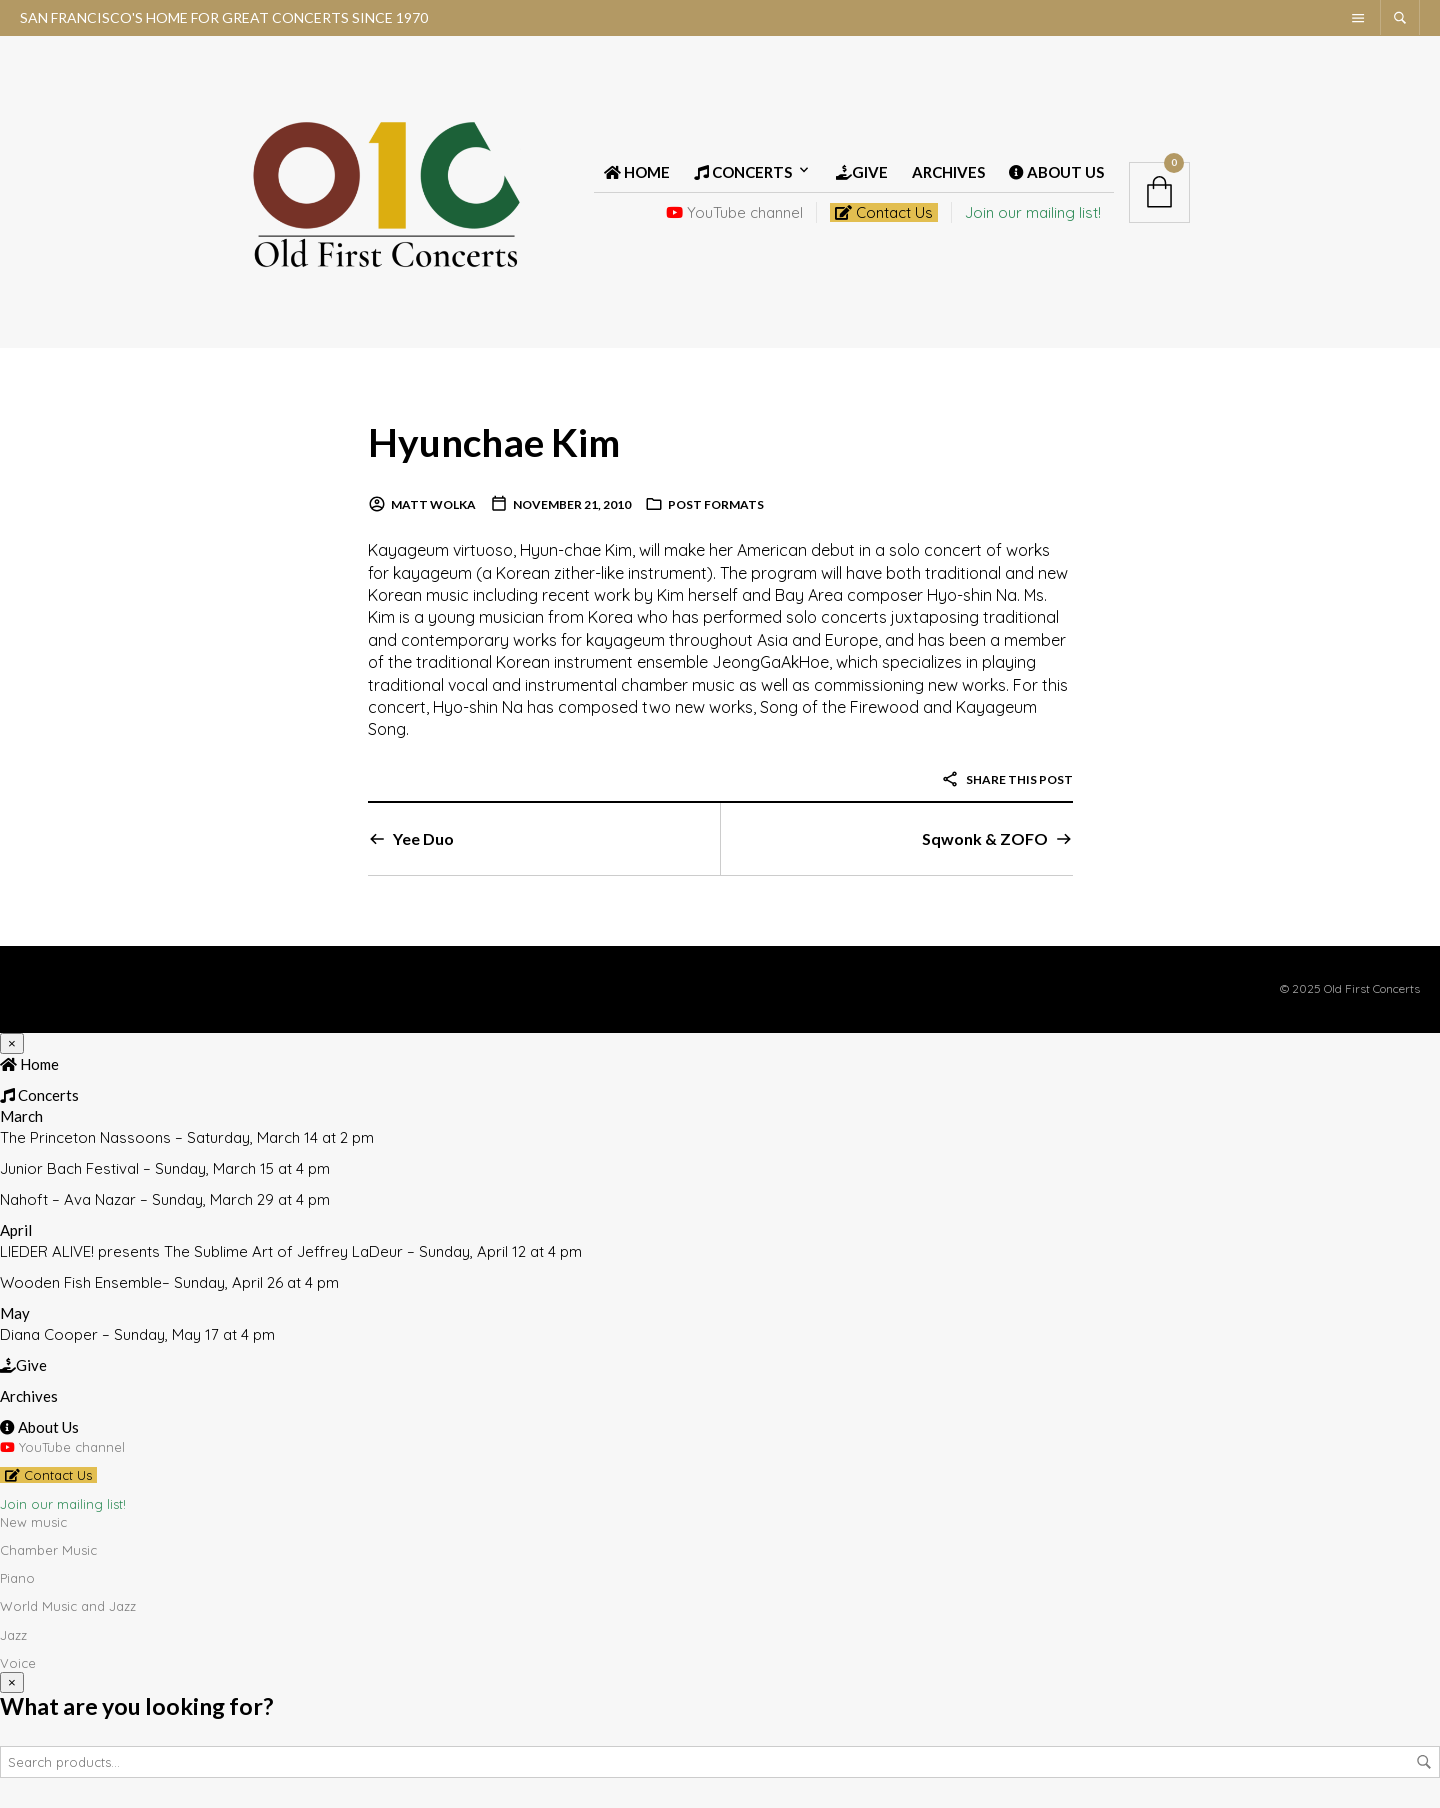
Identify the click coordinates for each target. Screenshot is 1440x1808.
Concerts (743, 172)
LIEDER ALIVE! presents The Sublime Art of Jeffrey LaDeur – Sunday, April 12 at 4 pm (291, 1251)
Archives (948, 172)
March (21, 1116)
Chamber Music (48, 1550)
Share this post (1007, 779)
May (15, 1313)
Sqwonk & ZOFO (985, 838)
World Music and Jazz (68, 1606)
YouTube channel (734, 212)
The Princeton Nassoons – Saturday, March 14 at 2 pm (187, 1137)
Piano (17, 1578)
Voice (18, 1663)
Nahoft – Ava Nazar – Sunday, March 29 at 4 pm (165, 1199)
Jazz (13, 1635)
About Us (1056, 172)
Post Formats (716, 504)
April (16, 1230)
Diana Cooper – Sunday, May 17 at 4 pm (137, 1334)
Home (637, 172)
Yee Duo (423, 838)
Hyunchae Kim (497, 441)
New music (33, 1522)
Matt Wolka (433, 504)
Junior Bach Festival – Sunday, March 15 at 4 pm (165, 1168)
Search (1424, 1762)
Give (862, 172)
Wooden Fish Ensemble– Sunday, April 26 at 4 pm (169, 1282)
